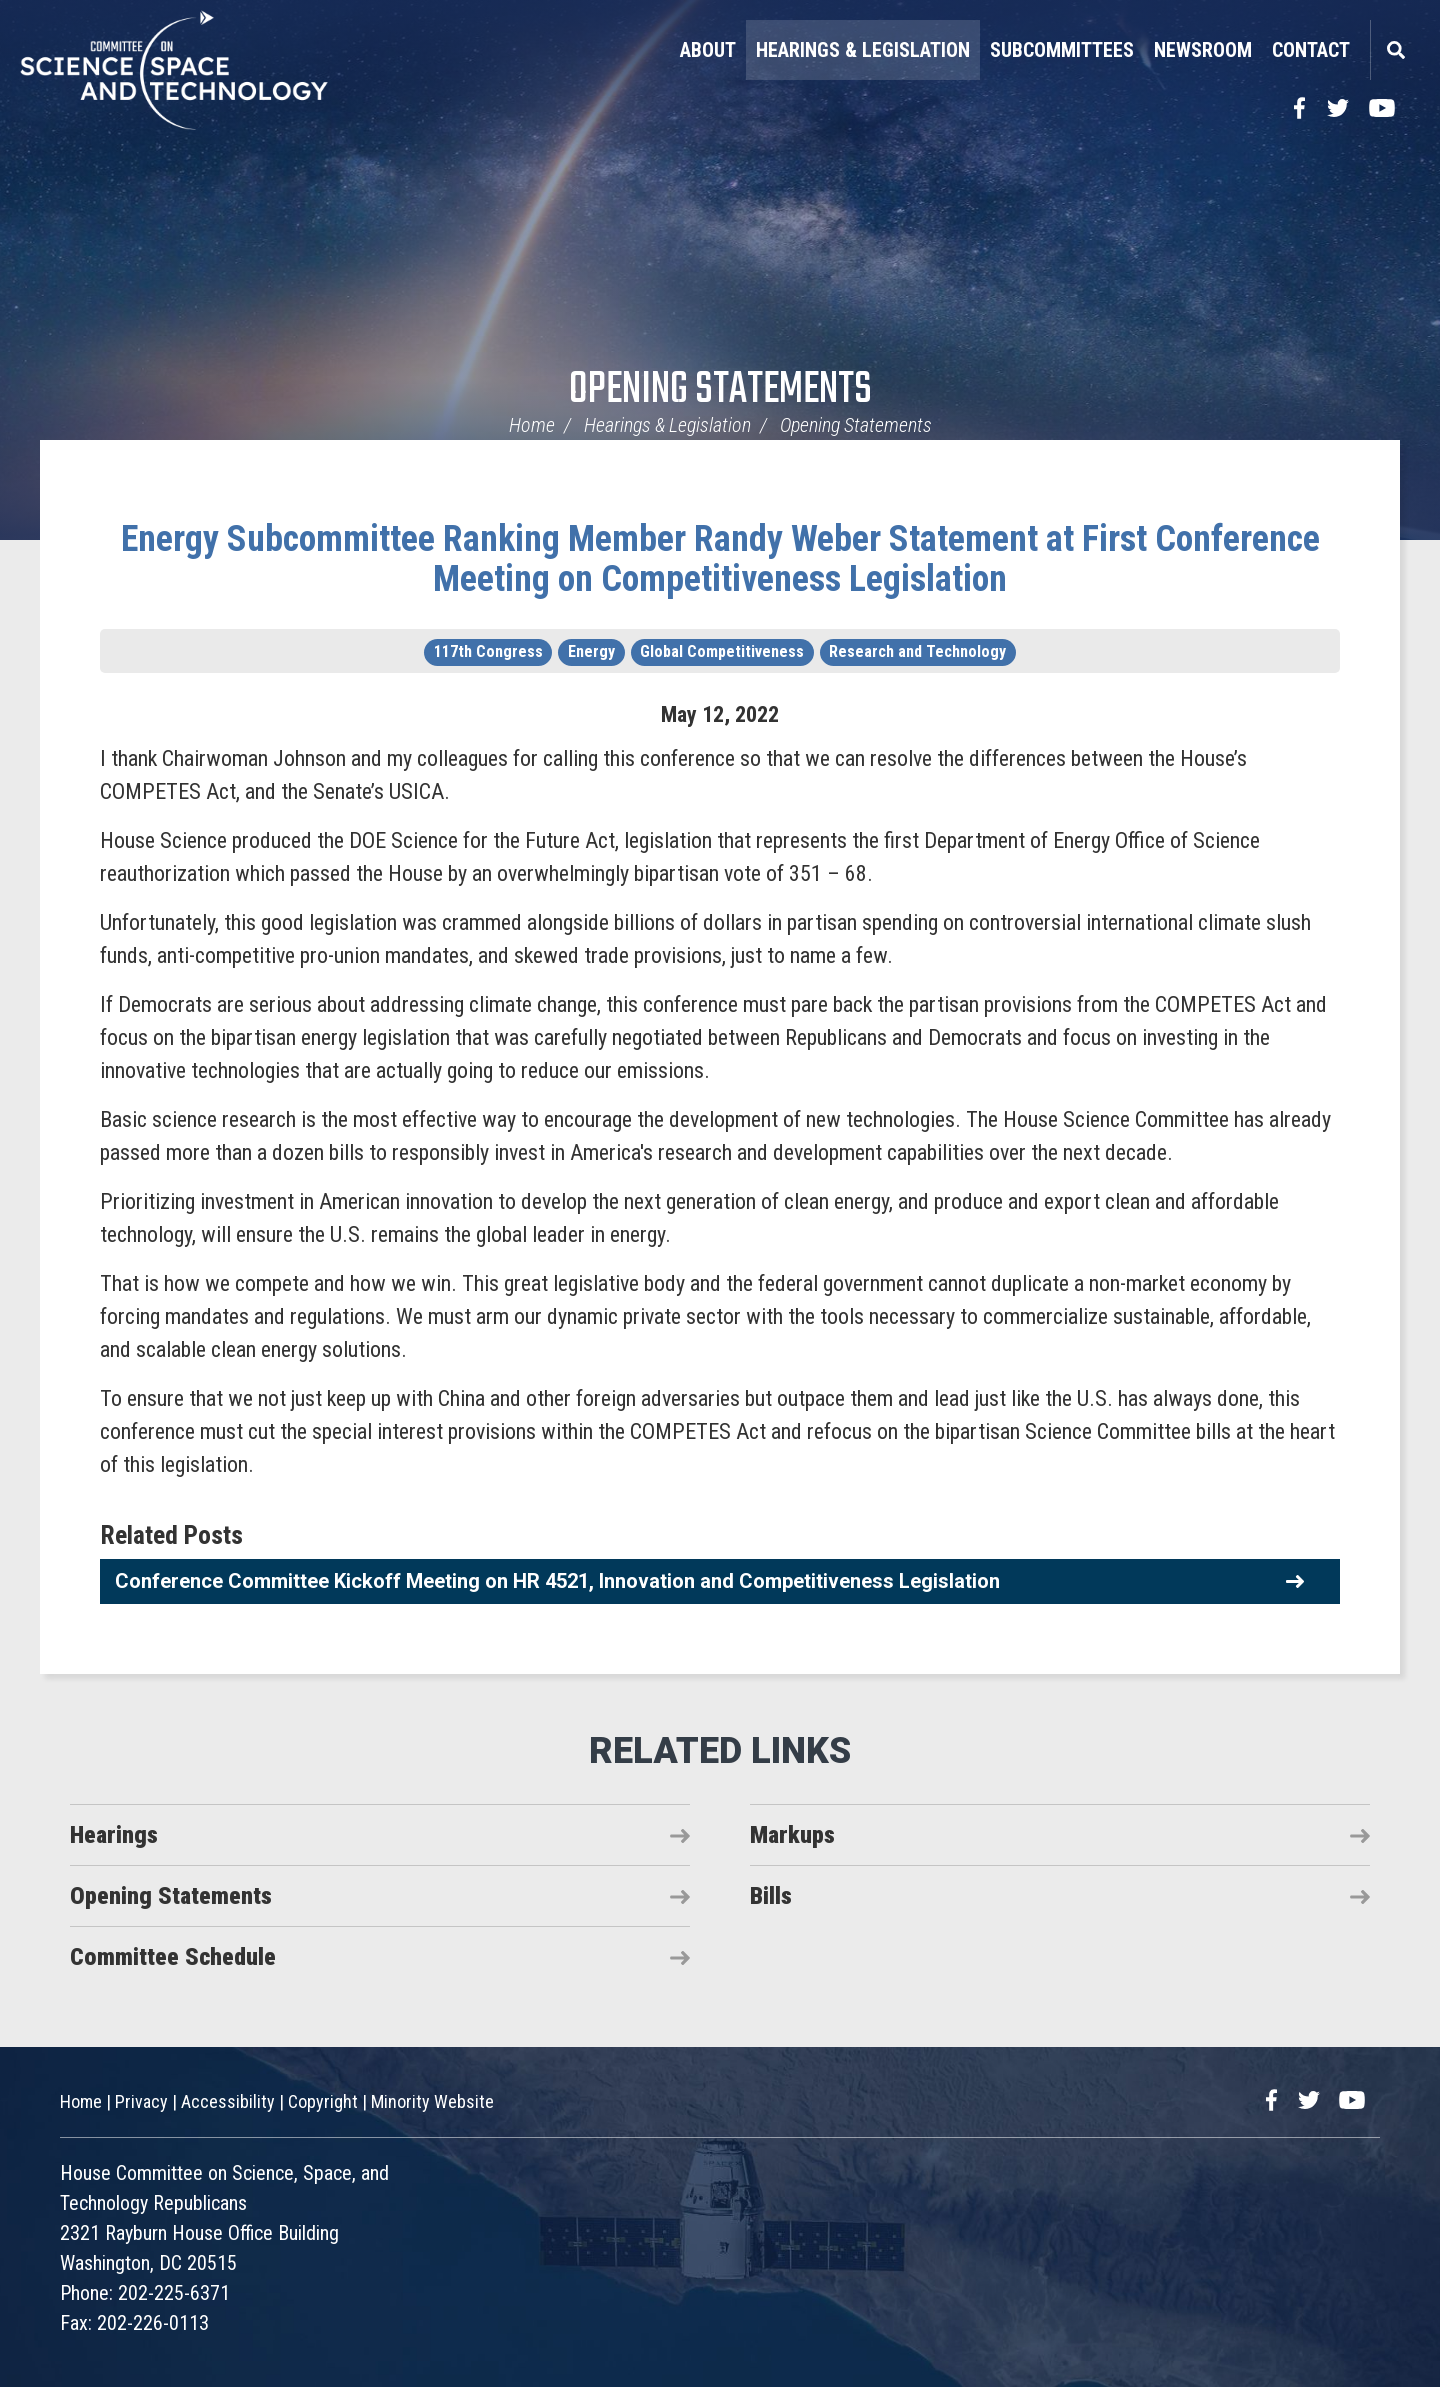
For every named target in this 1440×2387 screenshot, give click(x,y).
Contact (1311, 50)
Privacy (141, 2100)
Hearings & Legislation (863, 50)
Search (1395, 50)
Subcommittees (1062, 50)
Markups (792, 1835)
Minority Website (432, 2100)
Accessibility (228, 2100)
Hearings (114, 1835)
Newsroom (1203, 50)
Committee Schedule (173, 1957)
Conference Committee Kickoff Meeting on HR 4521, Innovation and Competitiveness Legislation (557, 1581)
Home (532, 425)
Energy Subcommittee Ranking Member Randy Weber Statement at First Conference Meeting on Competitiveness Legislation (720, 559)
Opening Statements (720, 390)
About (708, 50)
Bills (771, 1896)
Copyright (323, 2100)
